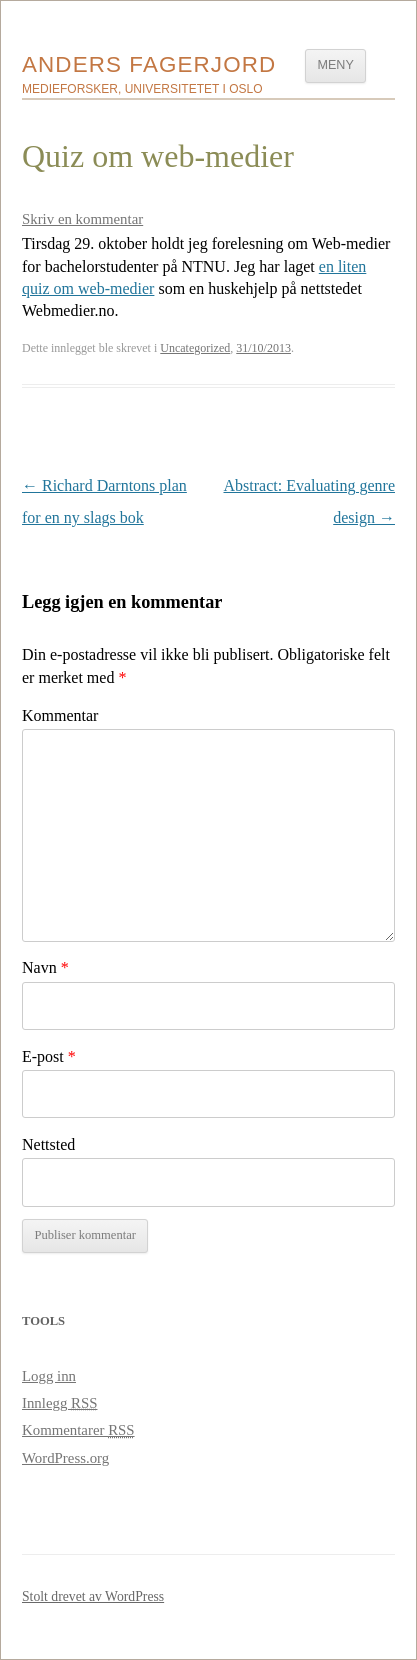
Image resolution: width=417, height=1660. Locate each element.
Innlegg (59, 1403)
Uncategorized (195, 348)
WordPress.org (65, 1458)
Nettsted (48, 1144)
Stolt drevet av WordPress (93, 1596)
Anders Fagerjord (149, 64)
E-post (49, 1056)
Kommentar (60, 715)
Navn (45, 967)
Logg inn (49, 1376)
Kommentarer (78, 1430)
